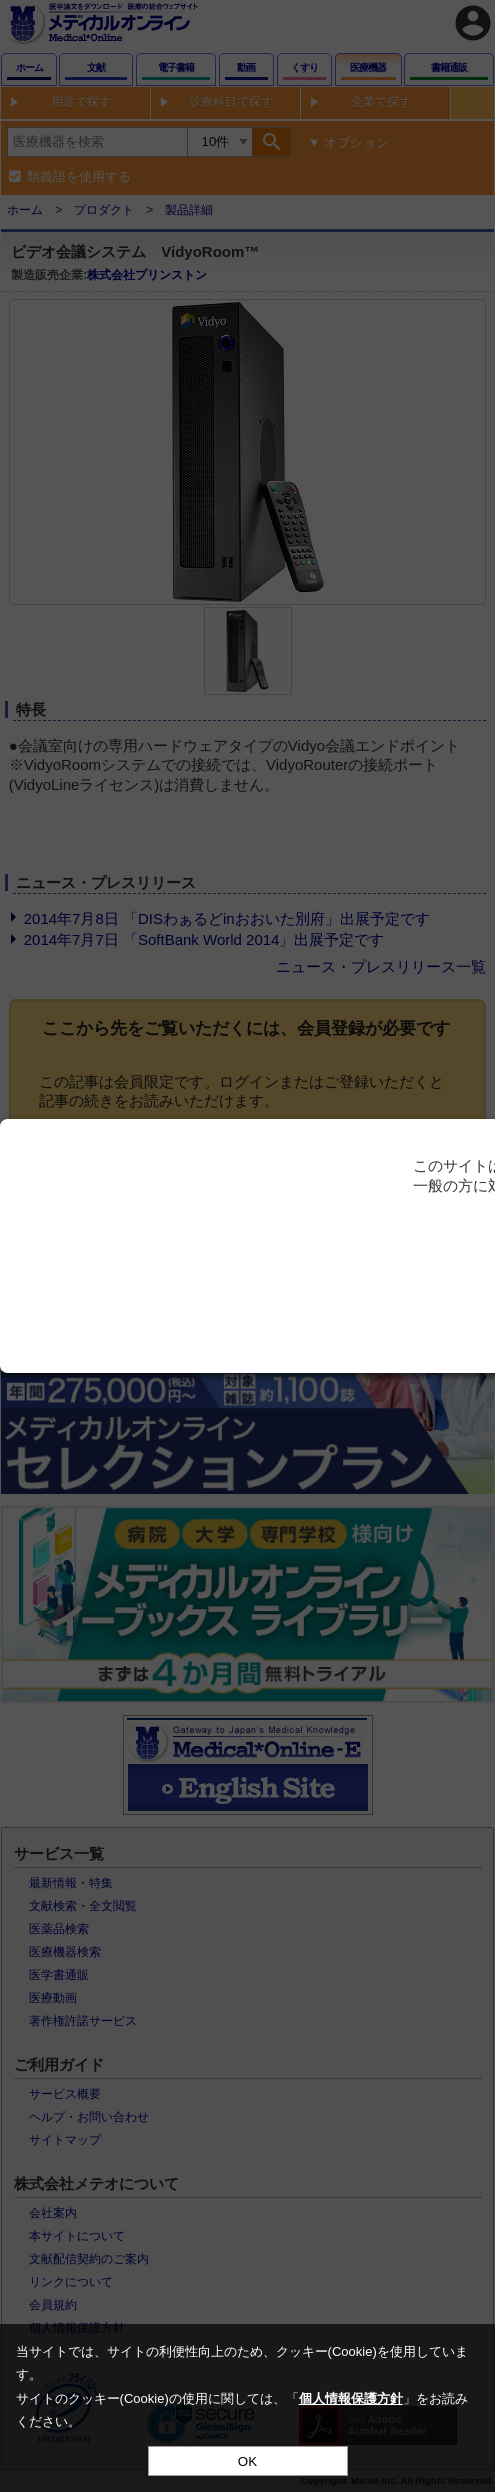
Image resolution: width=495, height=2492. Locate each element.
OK (247, 2461)
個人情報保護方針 (351, 2398)
